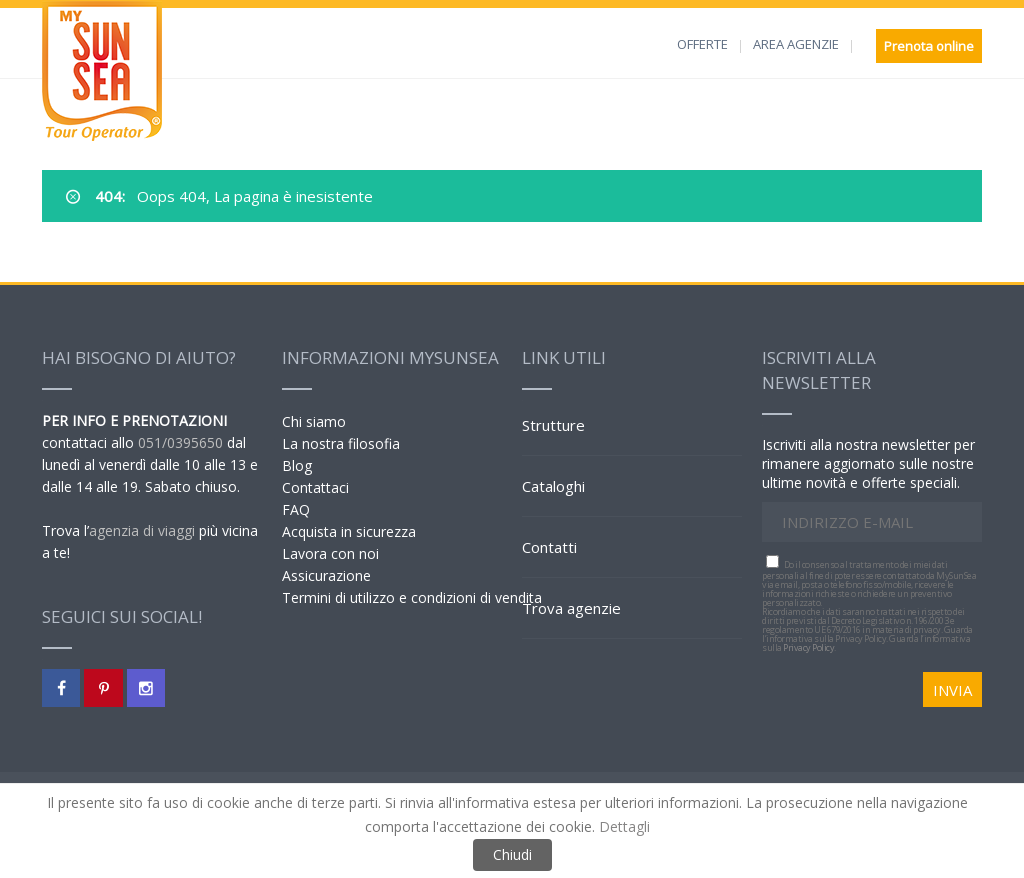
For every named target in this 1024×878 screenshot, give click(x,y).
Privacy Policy (808, 647)
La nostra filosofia (341, 443)
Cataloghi (553, 486)
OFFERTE (702, 44)
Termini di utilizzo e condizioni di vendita (412, 597)
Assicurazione (326, 575)
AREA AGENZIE (796, 44)
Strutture (553, 425)
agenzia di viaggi (142, 530)
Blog (297, 465)
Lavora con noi (330, 553)
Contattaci (315, 487)
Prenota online (929, 46)
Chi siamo (314, 421)
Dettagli (624, 826)
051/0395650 (180, 442)
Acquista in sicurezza (349, 531)
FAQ (296, 509)
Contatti (549, 547)
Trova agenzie (571, 608)
